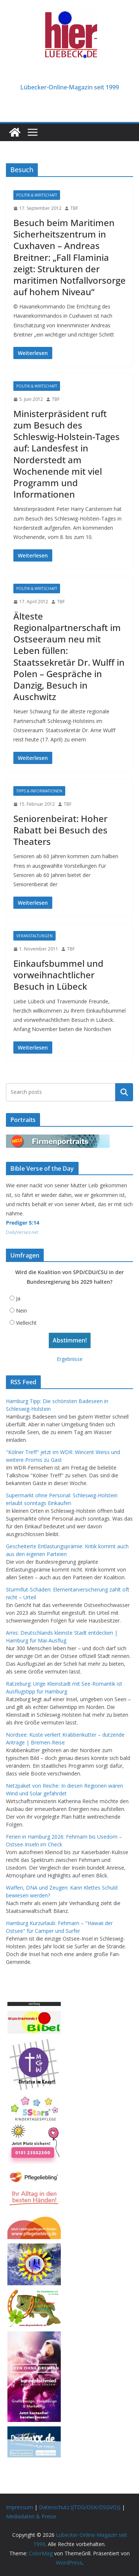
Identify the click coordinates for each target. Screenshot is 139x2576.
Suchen (124, 1092)
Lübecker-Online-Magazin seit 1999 (69, 87)
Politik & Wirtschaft (36, 195)
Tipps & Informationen (39, 791)
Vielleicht (26, 1322)
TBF (74, 208)
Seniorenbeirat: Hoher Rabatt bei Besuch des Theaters (60, 829)
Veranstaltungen (34, 935)
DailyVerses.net (22, 1232)
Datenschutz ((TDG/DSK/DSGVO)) (79, 2507)
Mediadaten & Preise (31, 2516)
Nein (21, 1310)
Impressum (19, 2507)
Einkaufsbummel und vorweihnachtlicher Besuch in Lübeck (58, 974)
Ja (18, 1298)
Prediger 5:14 (22, 1222)
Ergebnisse (70, 1358)
